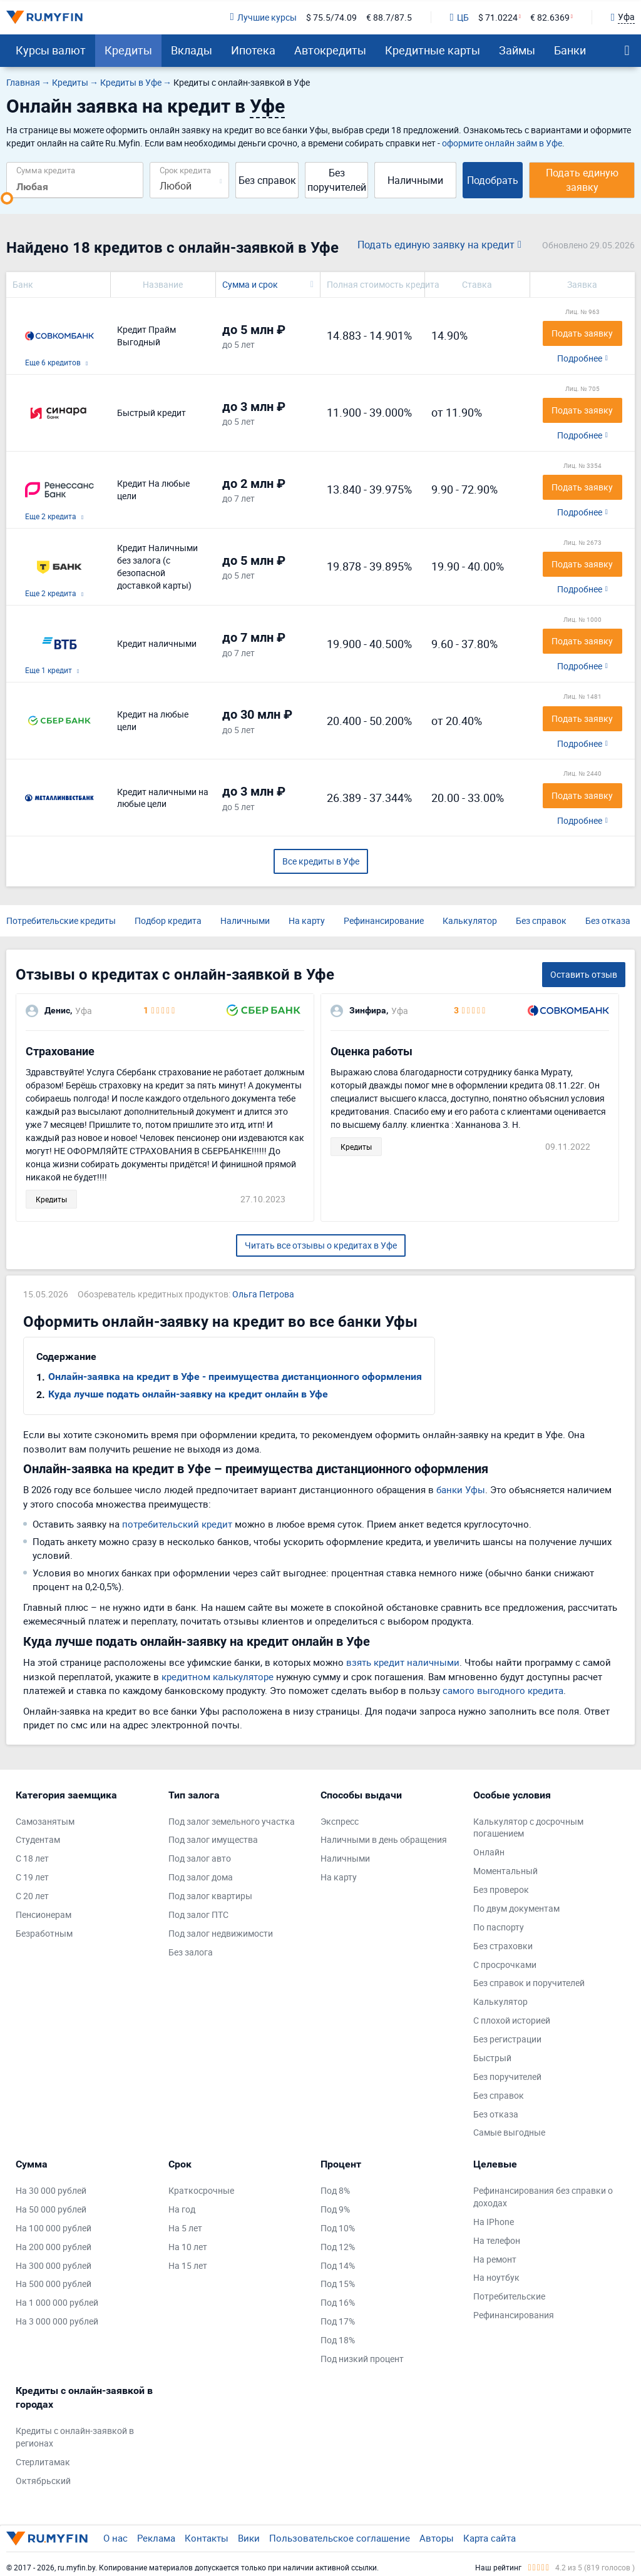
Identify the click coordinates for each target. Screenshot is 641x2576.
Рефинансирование (384, 920)
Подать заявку (582, 333)
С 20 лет (32, 1896)
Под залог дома (200, 1877)
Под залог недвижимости (220, 1933)
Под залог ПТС (198, 1914)
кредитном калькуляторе (218, 1676)
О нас (115, 2538)
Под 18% (337, 2340)
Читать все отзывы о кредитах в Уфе (321, 1245)
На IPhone (493, 2222)
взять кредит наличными (402, 1662)
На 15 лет (187, 2265)
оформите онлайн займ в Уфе (502, 143)
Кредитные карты (432, 50)
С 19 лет (32, 1877)
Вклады (191, 50)
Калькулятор (470, 920)
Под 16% (337, 2302)
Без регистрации (507, 2039)
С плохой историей (511, 2020)
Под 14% (337, 2265)
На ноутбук (496, 2277)
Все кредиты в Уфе (320, 861)
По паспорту (498, 1927)
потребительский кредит (177, 1524)
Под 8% (335, 2190)
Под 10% (337, 2228)
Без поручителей (336, 180)
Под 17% (337, 2321)
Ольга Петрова (263, 1294)
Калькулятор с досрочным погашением (528, 1827)
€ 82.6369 (550, 17)
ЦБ (459, 17)
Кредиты (128, 50)
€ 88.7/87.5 (389, 17)
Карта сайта (489, 2538)
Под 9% (335, 2209)
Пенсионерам (43, 1914)
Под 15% (337, 2283)
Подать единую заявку (582, 180)
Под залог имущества (213, 1839)
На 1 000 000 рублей (57, 2302)
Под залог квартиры (210, 1896)
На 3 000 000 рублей (57, 2321)
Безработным (44, 1933)
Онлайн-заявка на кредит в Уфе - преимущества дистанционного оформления (235, 1376)
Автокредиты (330, 50)
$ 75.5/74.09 (331, 17)
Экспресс (339, 1821)
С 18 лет (32, 1858)
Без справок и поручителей (529, 1983)
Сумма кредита (45, 170)
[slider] (7, 198)
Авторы (436, 2538)
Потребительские (509, 2296)
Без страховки (503, 1946)
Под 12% (337, 2247)
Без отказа (607, 920)
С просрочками (504, 1964)
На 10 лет (187, 2247)
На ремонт (494, 2259)
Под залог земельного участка (231, 1821)
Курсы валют (51, 50)
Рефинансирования (513, 2315)
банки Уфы (460, 1489)
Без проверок (501, 1889)
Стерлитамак (43, 2462)
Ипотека (253, 50)
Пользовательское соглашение (339, 2538)
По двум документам (516, 1908)
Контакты (206, 2538)
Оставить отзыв (583, 974)
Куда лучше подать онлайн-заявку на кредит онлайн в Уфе (188, 1394)
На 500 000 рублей (53, 2283)
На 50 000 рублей (51, 2209)
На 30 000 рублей (51, 2190)
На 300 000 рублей (53, 2265)
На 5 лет (185, 2228)
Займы (517, 50)
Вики (249, 2538)
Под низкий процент (362, 2359)
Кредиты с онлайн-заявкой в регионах (75, 2437)
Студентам (38, 1839)
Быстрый (492, 2058)
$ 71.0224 (498, 17)
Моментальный (505, 1871)
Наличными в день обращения (383, 1839)
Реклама (156, 2538)
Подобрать (492, 180)
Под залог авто (199, 1858)
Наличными (415, 180)
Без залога (190, 1952)
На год (181, 2209)
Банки (570, 50)
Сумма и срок (250, 284)
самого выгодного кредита (503, 1690)
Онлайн (489, 1852)
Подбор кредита (168, 920)
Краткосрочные (201, 2190)
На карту (307, 920)
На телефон (496, 2240)
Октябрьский (43, 2481)
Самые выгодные (509, 2132)
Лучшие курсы (263, 17)
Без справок (267, 180)
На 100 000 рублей (53, 2228)
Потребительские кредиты (61, 920)
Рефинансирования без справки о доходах (543, 2196)
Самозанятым (45, 1821)
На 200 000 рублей (53, 2247)
